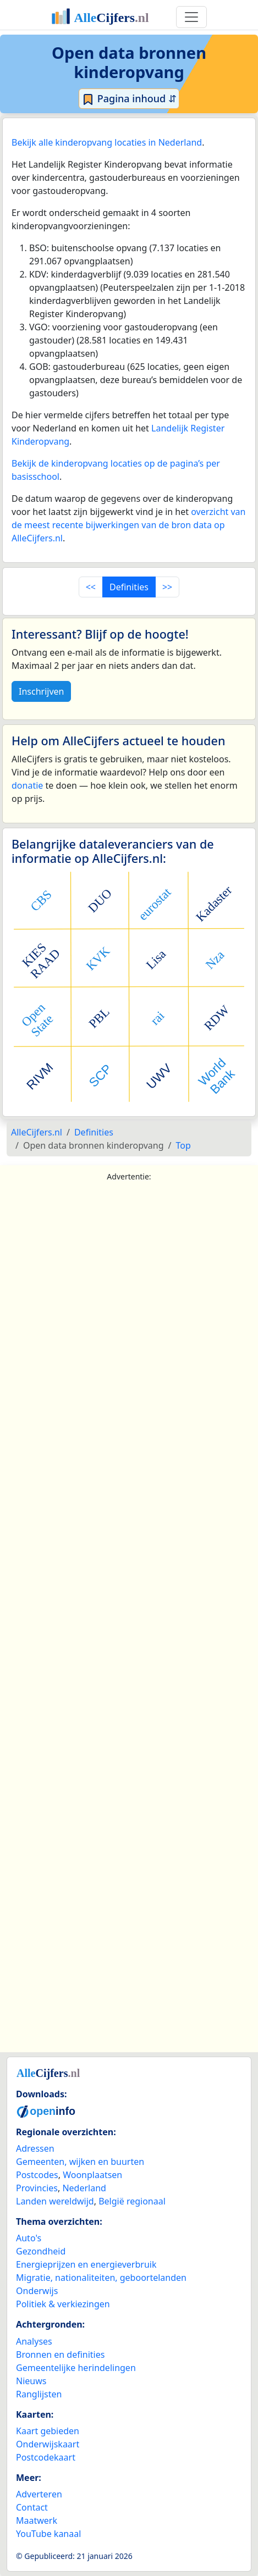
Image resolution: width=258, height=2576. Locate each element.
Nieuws (31, 2381)
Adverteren (39, 2494)
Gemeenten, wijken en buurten (80, 2162)
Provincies (37, 2188)
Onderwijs (37, 2291)
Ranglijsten (39, 2394)
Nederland (84, 2188)
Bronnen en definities (60, 2354)
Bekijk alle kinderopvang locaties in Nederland (107, 142)
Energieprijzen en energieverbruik (86, 2264)
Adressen (35, 2148)
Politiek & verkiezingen (63, 2304)
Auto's (28, 2238)
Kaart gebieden (47, 2431)
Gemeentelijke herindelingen (76, 2368)
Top (182, 1145)
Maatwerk (36, 2520)
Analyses (34, 2341)
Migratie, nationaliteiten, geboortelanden (101, 2278)
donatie (27, 785)
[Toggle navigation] (191, 17)
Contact (32, 2507)
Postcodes (37, 2175)
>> (167, 587)
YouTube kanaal (48, 2534)
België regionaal (132, 2201)
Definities (129, 587)
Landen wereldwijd (55, 2201)
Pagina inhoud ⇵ (129, 99)
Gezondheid (40, 2251)
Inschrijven (41, 691)
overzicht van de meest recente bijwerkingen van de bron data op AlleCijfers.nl (128, 525)
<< (91, 587)
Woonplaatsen (92, 2175)
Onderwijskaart (47, 2444)
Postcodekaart (45, 2457)
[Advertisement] (129, 1620)
